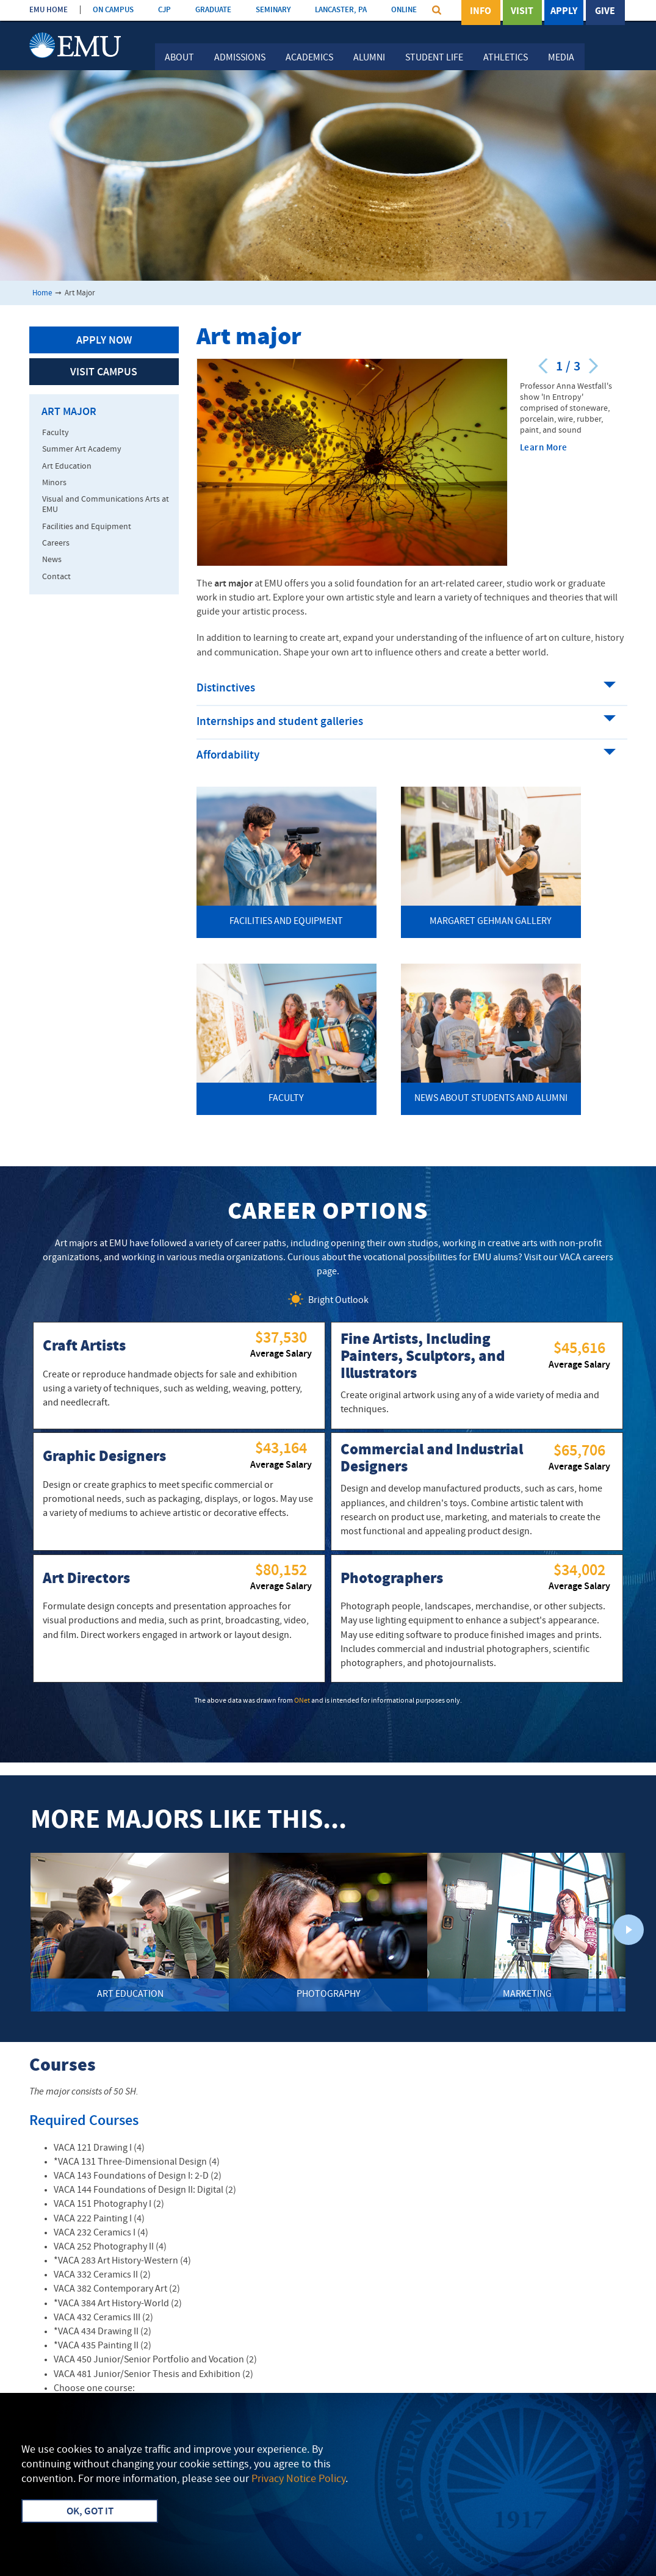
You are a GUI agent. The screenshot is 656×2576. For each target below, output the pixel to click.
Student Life (434, 58)
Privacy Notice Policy (298, 2479)
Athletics (505, 58)
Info (480, 11)
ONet (302, 1701)
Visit (522, 11)
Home (42, 293)
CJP (164, 10)
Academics (309, 58)
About (179, 58)
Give (605, 11)
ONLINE (404, 10)
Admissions (239, 58)
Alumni (369, 58)
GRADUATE (213, 10)
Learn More (544, 448)
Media (561, 58)
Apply (563, 11)
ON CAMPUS (113, 10)
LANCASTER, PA (341, 10)
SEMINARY (273, 10)
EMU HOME (48, 10)
